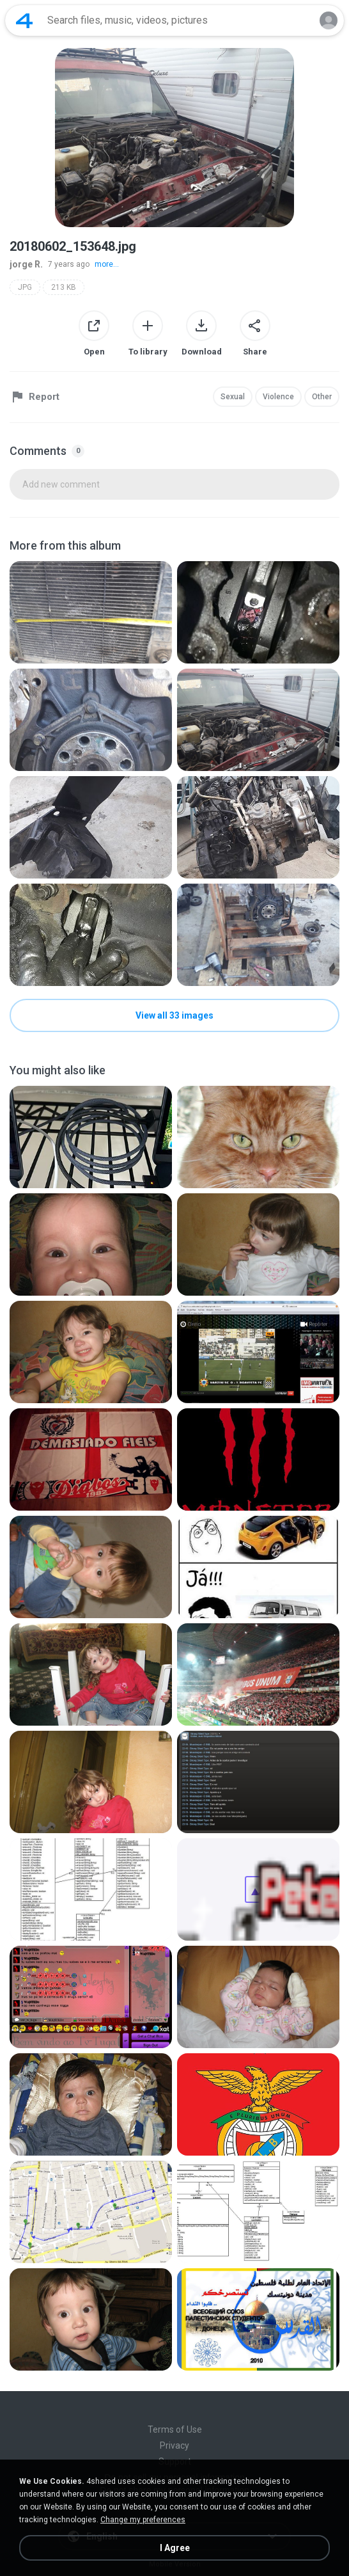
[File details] (91, 612)
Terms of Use (175, 2429)
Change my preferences (142, 2519)
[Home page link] (24, 20)
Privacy (174, 2445)
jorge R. (26, 264)
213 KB (63, 287)
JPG (25, 287)
